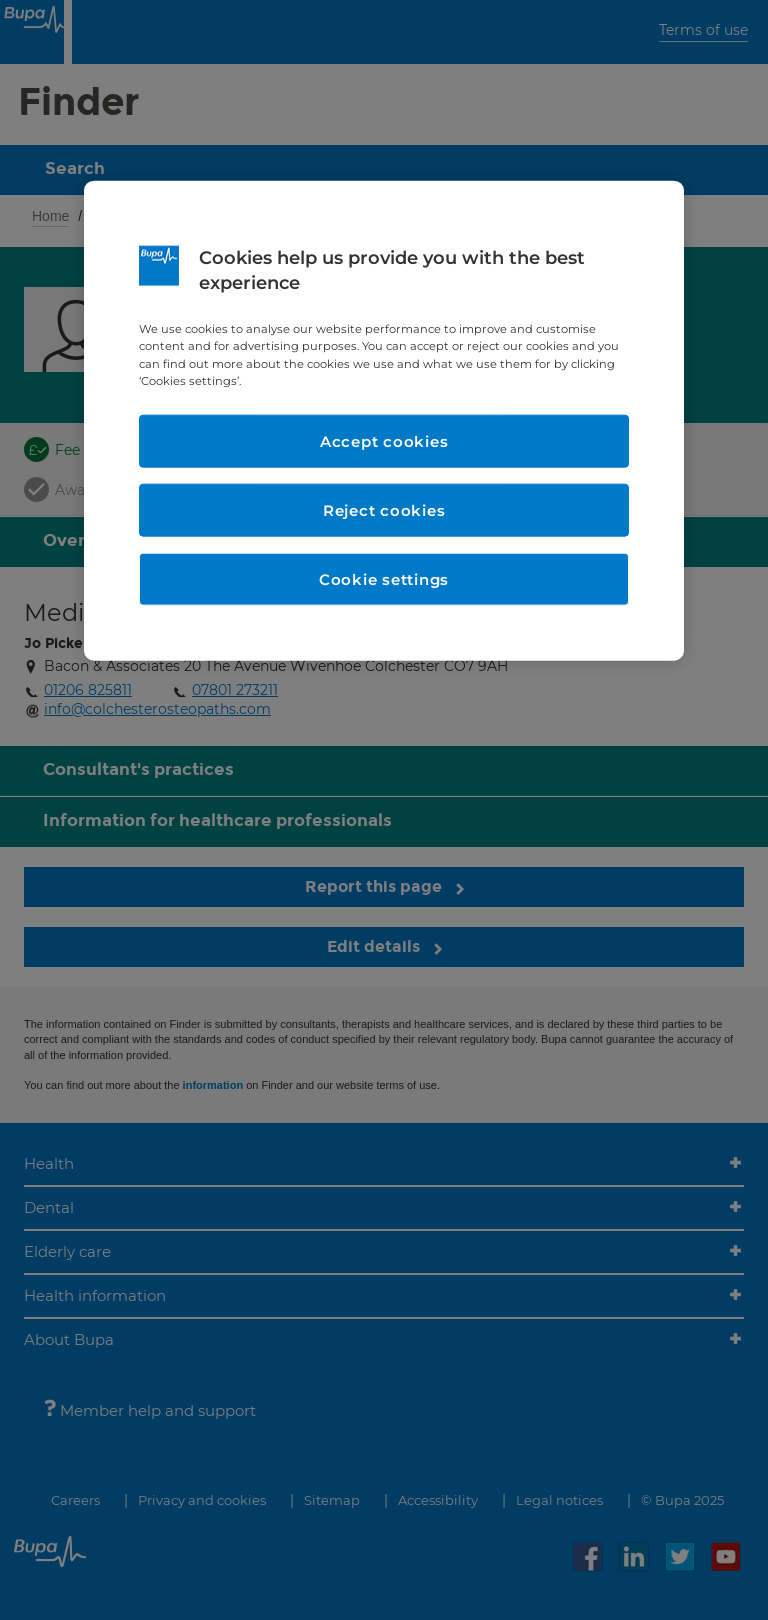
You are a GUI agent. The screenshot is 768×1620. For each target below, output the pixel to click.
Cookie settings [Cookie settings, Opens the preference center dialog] (384, 578)
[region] (384, 421)
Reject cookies (384, 509)
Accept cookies (384, 440)
